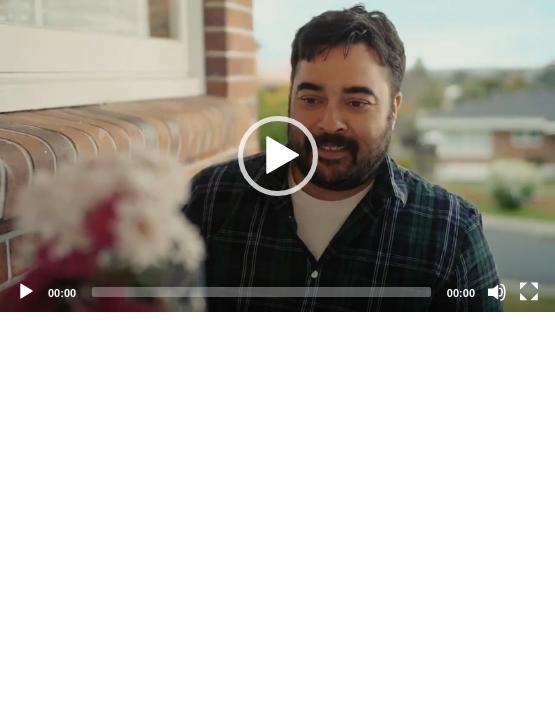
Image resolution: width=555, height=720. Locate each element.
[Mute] (497, 292)
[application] (277, 156)
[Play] (26, 292)
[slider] (261, 292)
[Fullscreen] (529, 292)
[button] (278, 156)
